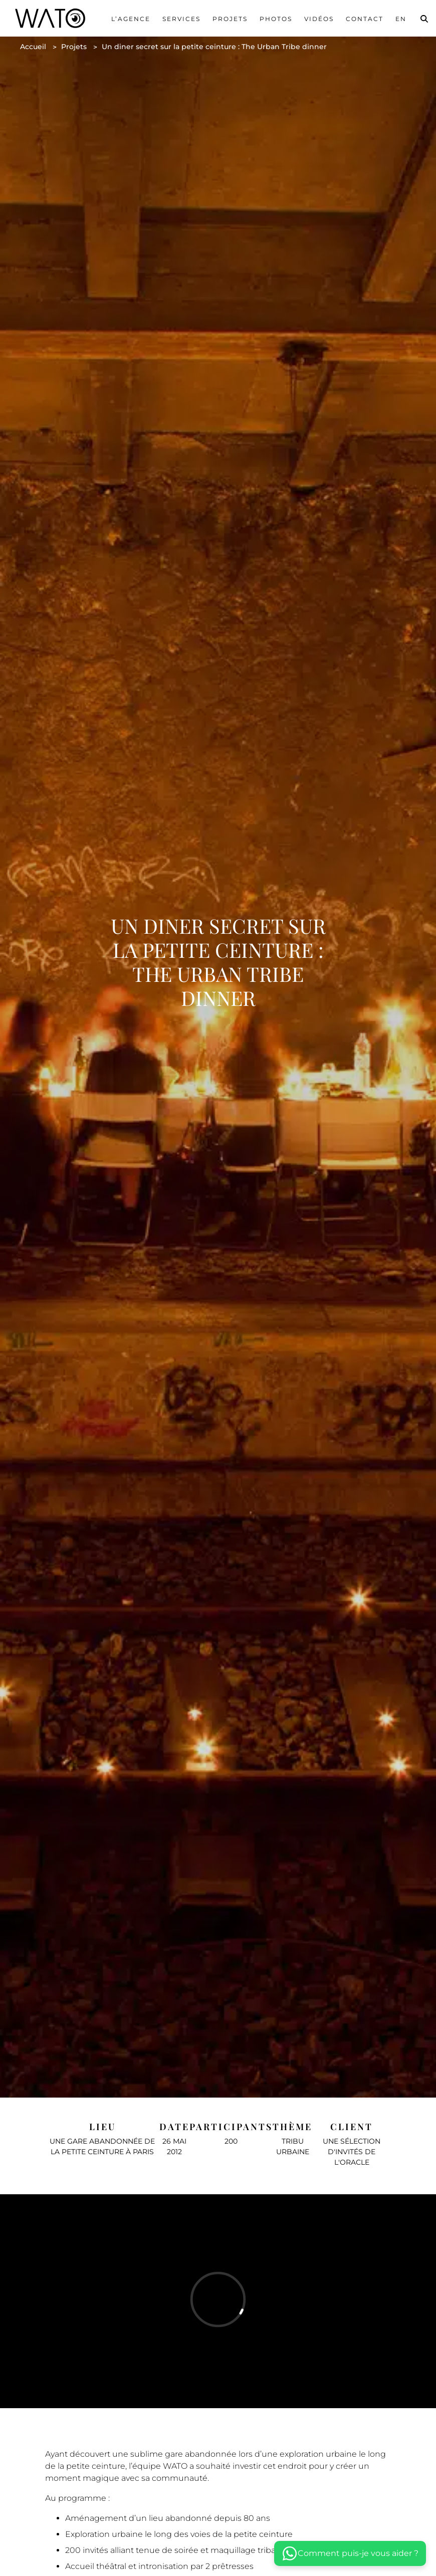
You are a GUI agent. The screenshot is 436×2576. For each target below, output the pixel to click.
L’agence (130, 19)
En (400, 19)
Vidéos (319, 19)
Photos (276, 19)
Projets (230, 19)
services (181, 19)
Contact (364, 19)
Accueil (33, 46)
